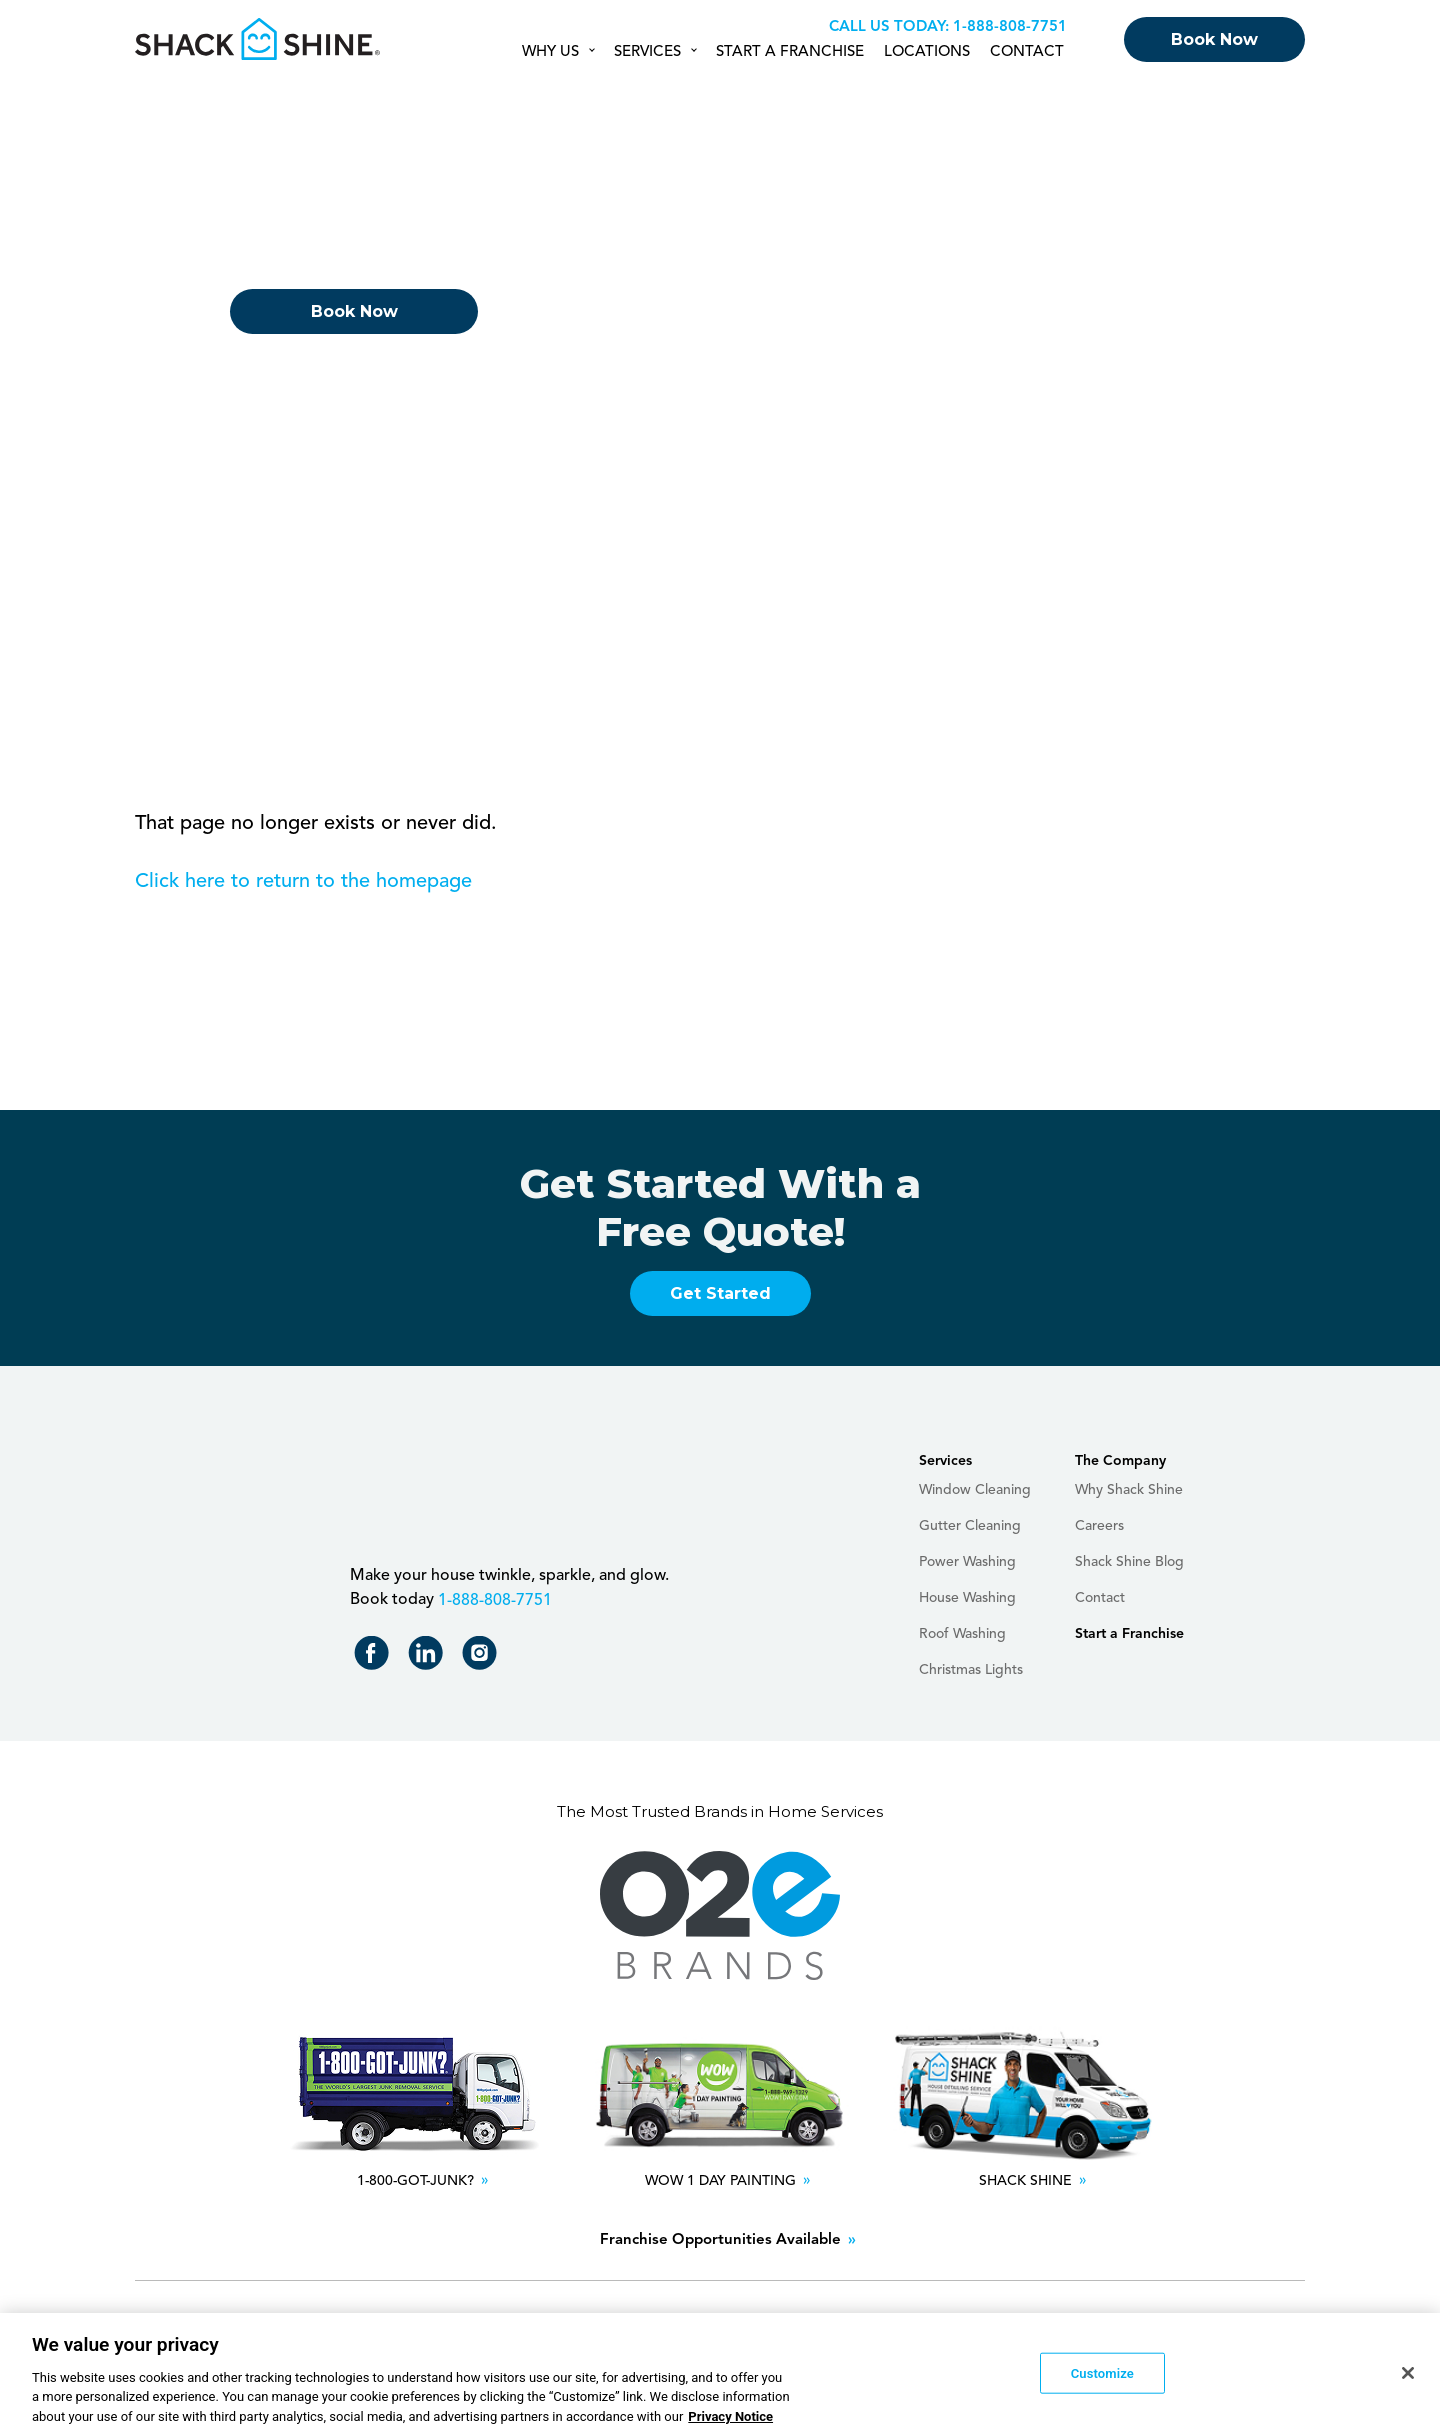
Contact (1027, 52)
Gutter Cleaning (970, 1526)
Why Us (550, 52)
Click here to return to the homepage (303, 882)
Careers (1099, 1526)
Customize (1102, 2378)
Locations (927, 52)
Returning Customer (354, 371)
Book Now (1214, 39)
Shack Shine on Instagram (483, 1657)
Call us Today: (889, 27)
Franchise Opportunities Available (720, 2240)
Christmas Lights (971, 1670)
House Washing (967, 1598)
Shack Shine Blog (1129, 1562)
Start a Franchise (790, 52)
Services (647, 52)
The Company (1120, 1461)
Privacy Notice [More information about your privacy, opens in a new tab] (730, 2422)
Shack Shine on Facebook (375, 1657)
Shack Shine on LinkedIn (429, 1657)
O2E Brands (720, 1916)
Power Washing (967, 1562)
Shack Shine (258, 39)
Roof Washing (962, 1634)
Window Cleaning (975, 1490)
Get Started (720, 1293)
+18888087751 (1007, 27)
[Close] (1408, 2379)
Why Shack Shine (1129, 1490)
